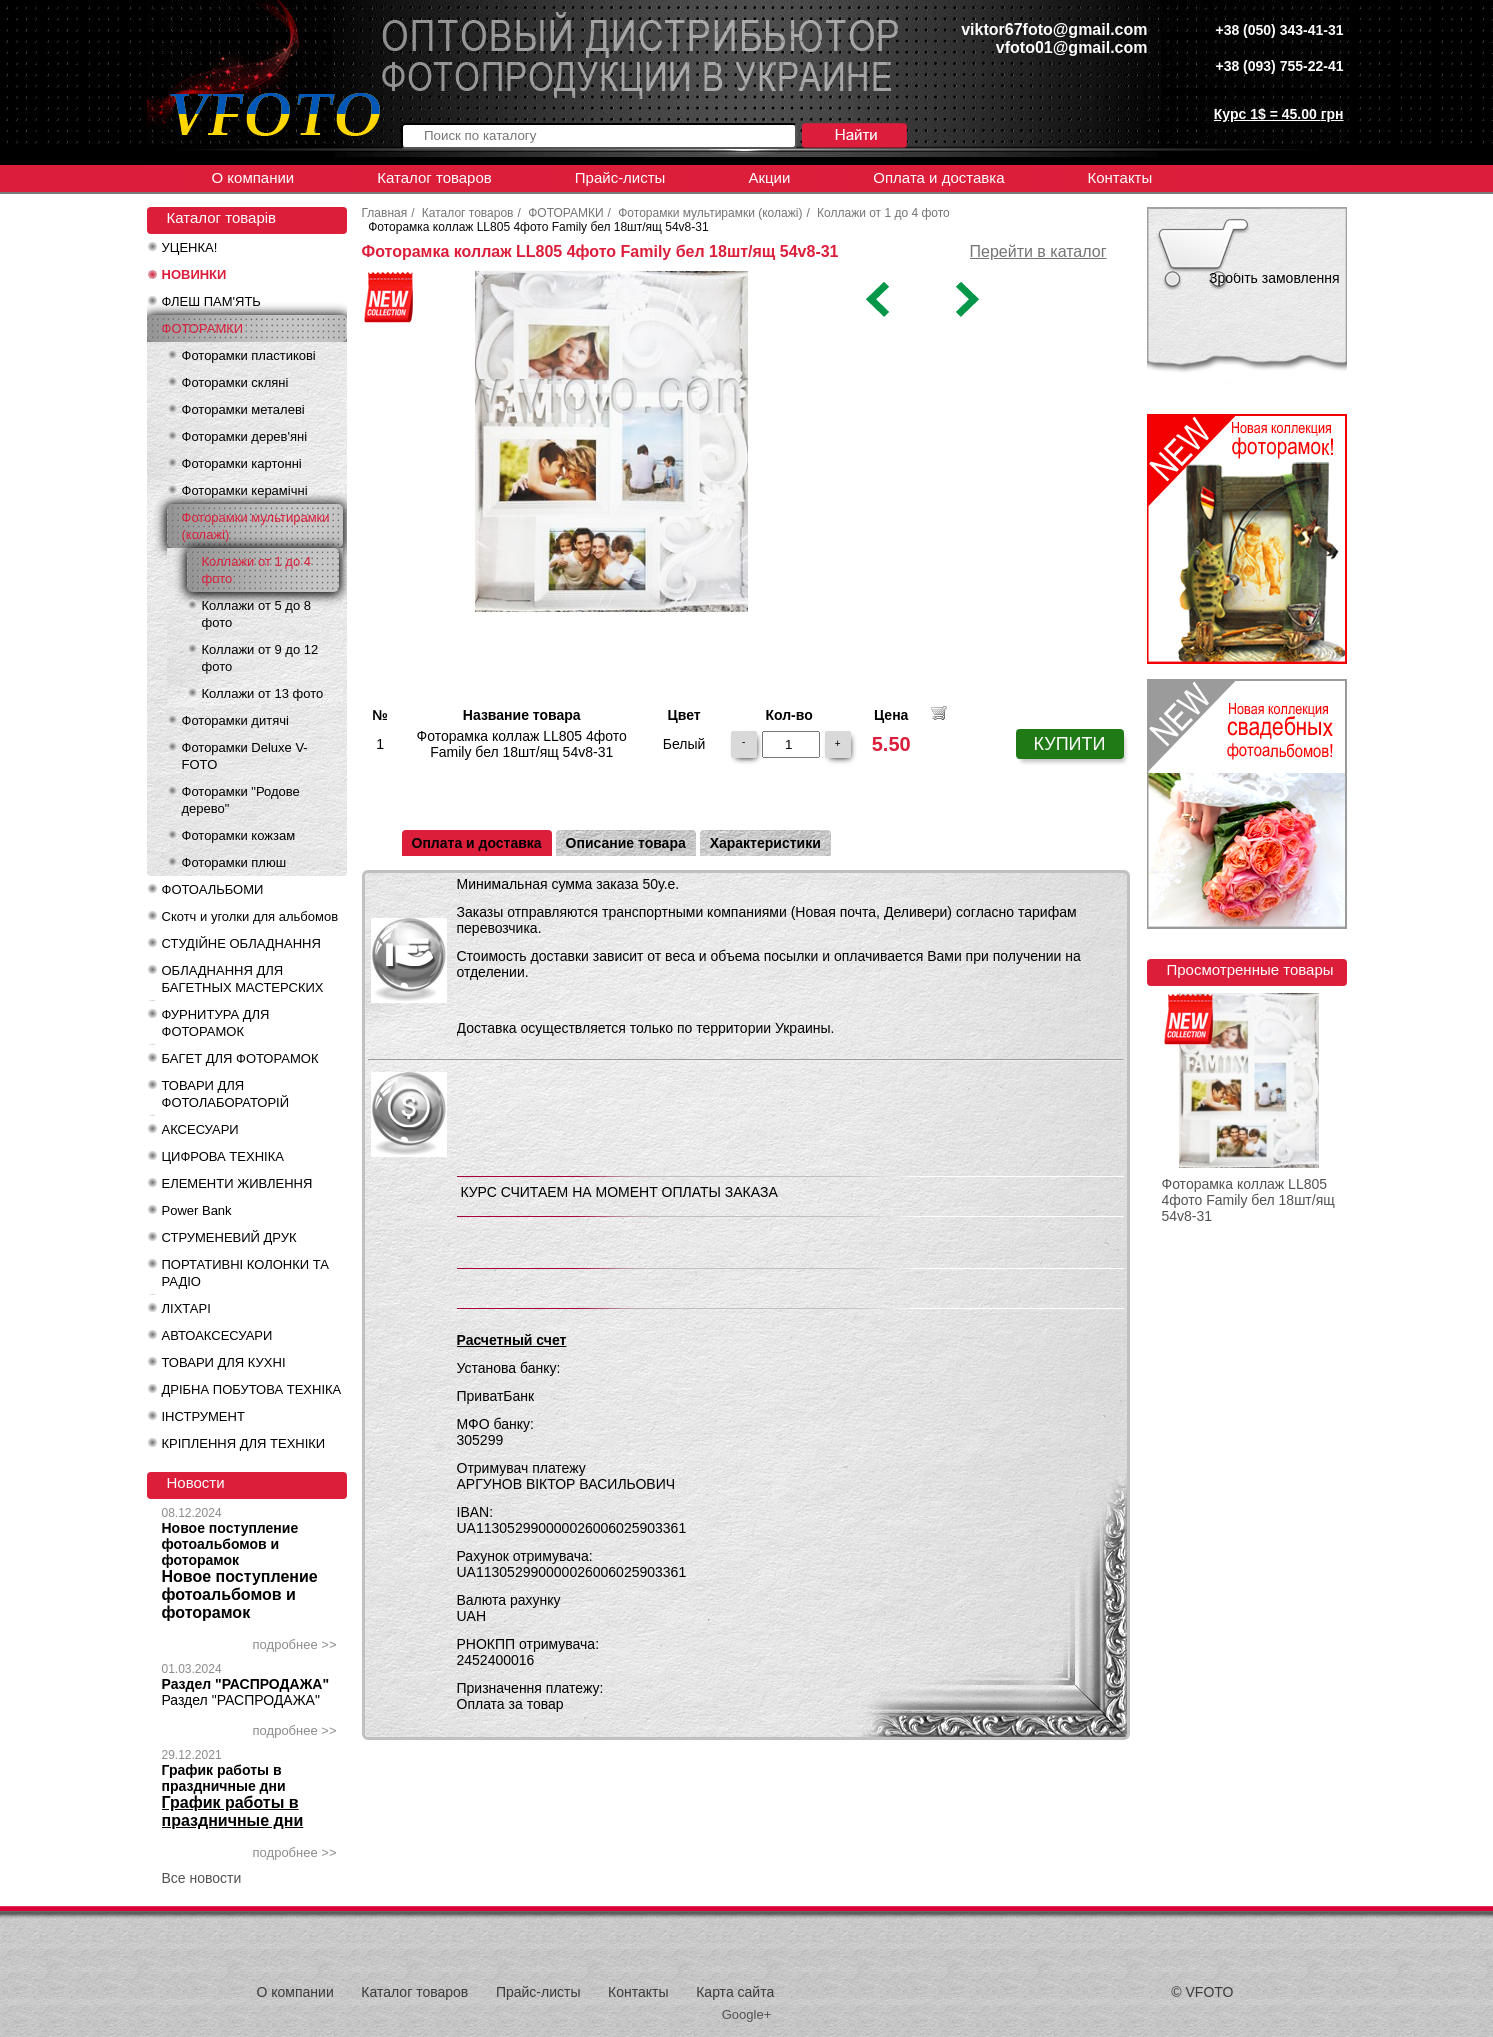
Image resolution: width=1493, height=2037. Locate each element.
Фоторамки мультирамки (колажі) (256, 526)
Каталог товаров (434, 177)
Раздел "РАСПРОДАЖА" (246, 1684)
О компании (253, 177)
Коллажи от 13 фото (263, 693)
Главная (385, 213)
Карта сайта (735, 1992)
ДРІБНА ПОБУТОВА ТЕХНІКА (252, 1389)
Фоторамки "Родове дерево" (241, 800)
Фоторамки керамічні (245, 490)
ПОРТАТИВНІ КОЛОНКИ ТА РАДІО (245, 1273)
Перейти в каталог (1038, 251)
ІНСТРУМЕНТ (203, 1416)
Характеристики (765, 843)
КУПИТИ (1070, 744)
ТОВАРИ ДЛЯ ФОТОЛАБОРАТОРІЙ (226, 1094)
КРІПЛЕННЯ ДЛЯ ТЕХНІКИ (244, 1443)
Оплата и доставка (938, 177)
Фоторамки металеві (243, 409)
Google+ (747, 2014)
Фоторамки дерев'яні (245, 436)
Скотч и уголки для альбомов (250, 916)
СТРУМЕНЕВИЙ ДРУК (229, 1237)
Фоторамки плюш (234, 862)
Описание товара (626, 843)
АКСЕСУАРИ (200, 1129)
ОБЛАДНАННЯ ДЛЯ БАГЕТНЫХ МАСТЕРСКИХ (243, 979)
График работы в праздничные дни (224, 1778)
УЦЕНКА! (190, 247)
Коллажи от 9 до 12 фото (260, 658)
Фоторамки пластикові (249, 355)
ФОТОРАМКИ (203, 328)
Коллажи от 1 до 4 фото (257, 570)
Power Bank (197, 1210)
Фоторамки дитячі (235, 720)
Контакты (1119, 177)
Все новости (202, 1878)
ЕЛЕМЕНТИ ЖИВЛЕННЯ (237, 1183)
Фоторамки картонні (242, 463)
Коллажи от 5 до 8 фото (257, 614)
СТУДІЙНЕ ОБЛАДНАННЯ (241, 943)
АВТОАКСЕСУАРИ (217, 1335)
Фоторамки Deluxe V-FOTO (245, 756)
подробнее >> (295, 1644)
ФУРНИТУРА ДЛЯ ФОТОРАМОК (216, 1023)
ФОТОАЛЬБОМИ (213, 889)
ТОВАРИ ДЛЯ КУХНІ (224, 1362)
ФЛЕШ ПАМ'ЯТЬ (211, 301)
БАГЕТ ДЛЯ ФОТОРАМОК (240, 1058)
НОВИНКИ (194, 274)
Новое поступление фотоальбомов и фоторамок (230, 1544)
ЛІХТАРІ (186, 1308)
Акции (769, 177)
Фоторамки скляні (235, 382)
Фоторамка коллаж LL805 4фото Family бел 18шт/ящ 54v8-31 (1248, 1200)
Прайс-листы (620, 177)
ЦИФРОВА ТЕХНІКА (223, 1156)
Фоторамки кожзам (239, 835)
